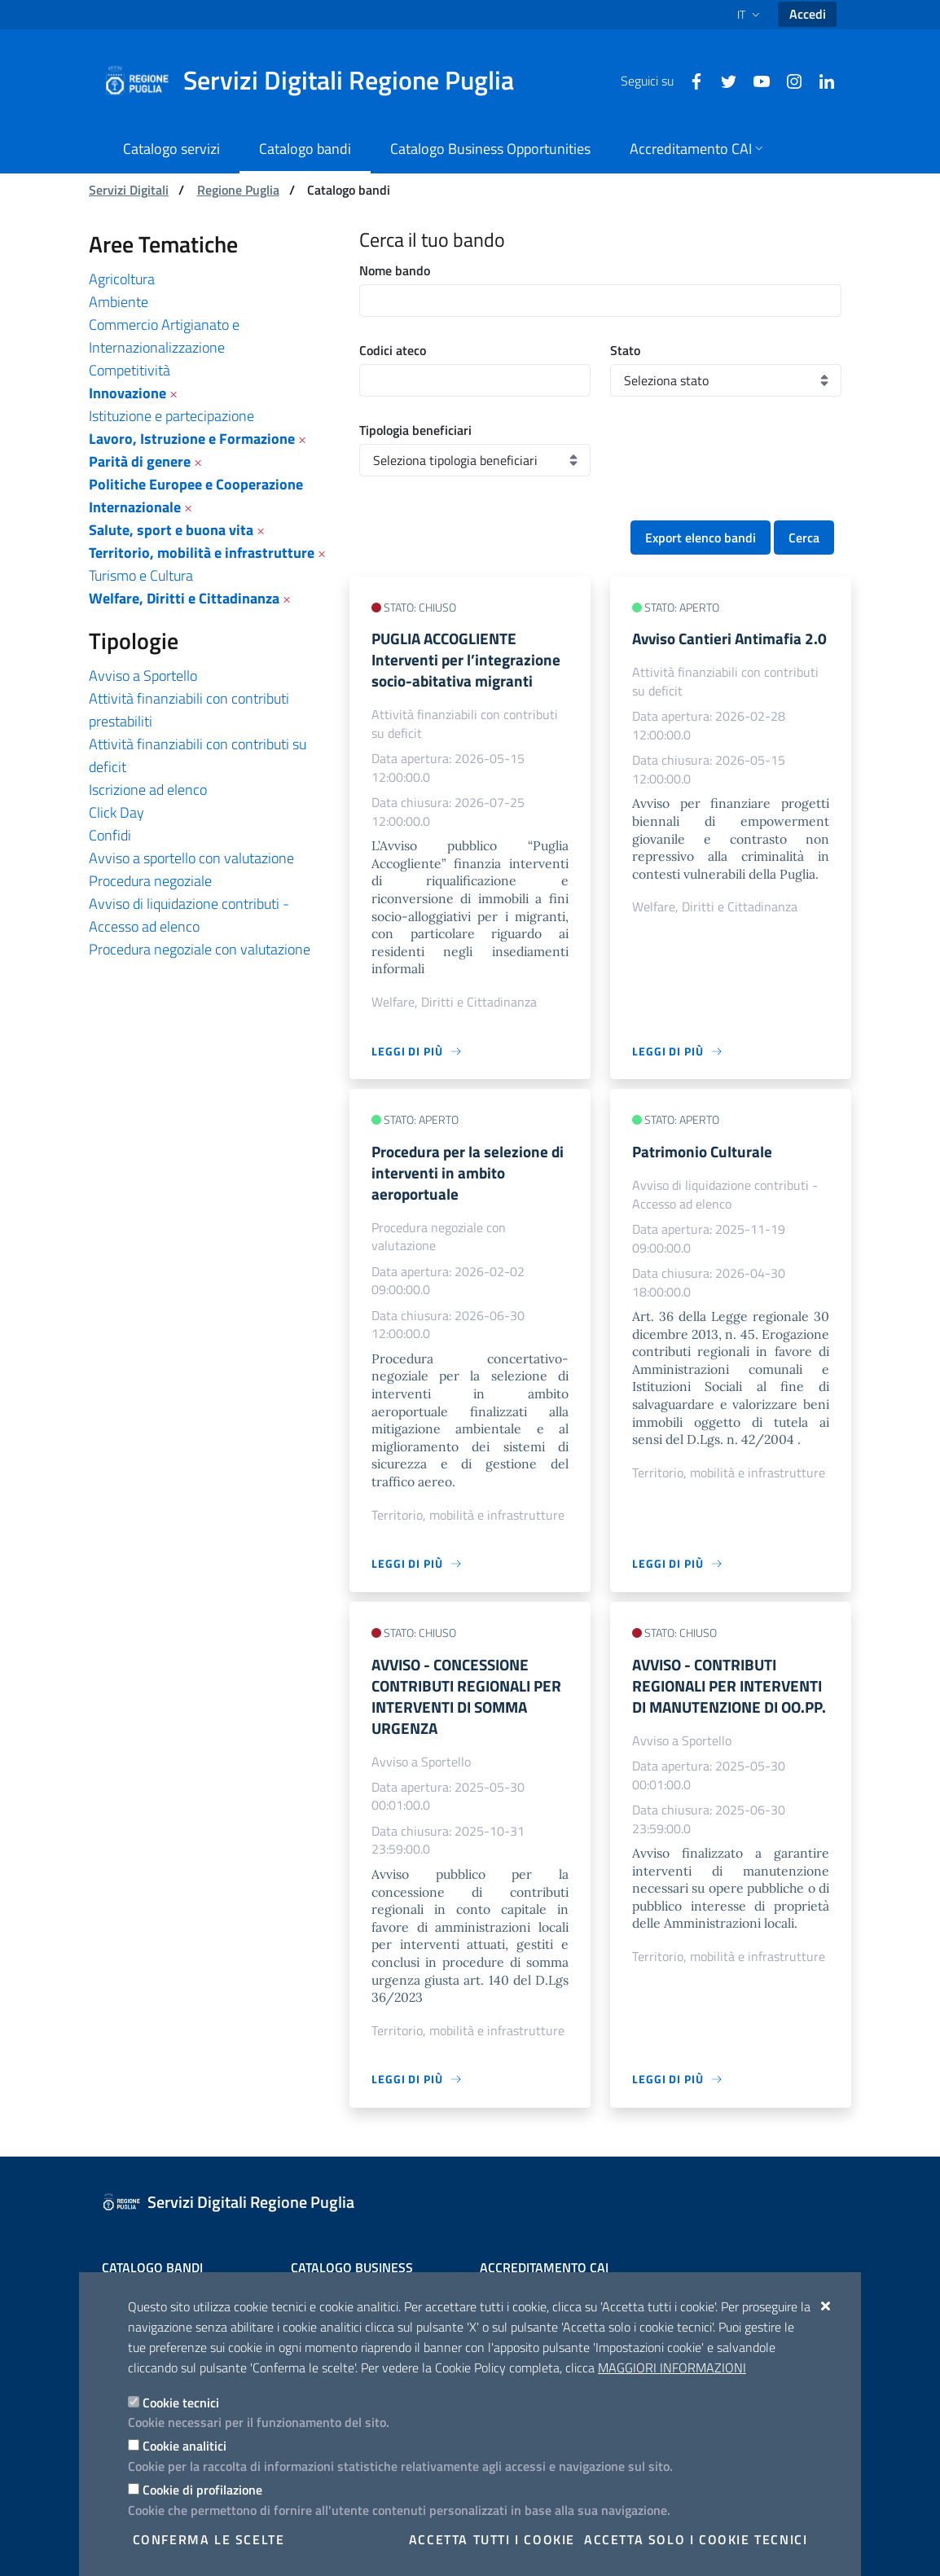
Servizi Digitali (129, 190)
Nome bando (394, 270)
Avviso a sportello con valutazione (191, 858)
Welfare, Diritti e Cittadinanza (184, 598)
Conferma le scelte (209, 2539)
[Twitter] (722, 80)
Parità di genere (140, 461)
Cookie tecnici (181, 2402)
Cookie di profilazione (202, 2489)
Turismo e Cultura (141, 575)
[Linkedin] (820, 80)
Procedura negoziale (150, 881)
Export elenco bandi (700, 537)
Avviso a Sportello (143, 676)
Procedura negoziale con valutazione (199, 949)
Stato (625, 350)
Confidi (110, 835)
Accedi (807, 14)
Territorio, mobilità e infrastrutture (201, 553)
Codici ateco (392, 350)
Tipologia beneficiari (415, 430)
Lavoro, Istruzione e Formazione (192, 439)
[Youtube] (755, 80)
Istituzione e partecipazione (171, 416)
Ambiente (118, 302)
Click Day (116, 812)
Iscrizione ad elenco (148, 790)
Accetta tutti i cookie (492, 2539)
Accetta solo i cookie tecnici (695, 2539)
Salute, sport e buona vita (171, 530)
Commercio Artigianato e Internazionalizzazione (164, 336)
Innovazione (127, 393)
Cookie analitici (184, 2445)
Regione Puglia (238, 190)
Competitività (129, 370)
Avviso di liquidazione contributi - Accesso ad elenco (189, 915)
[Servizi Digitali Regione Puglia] (318, 80)
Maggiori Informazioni (672, 2367)
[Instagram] (787, 80)
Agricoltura (122, 279)
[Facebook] (690, 80)
